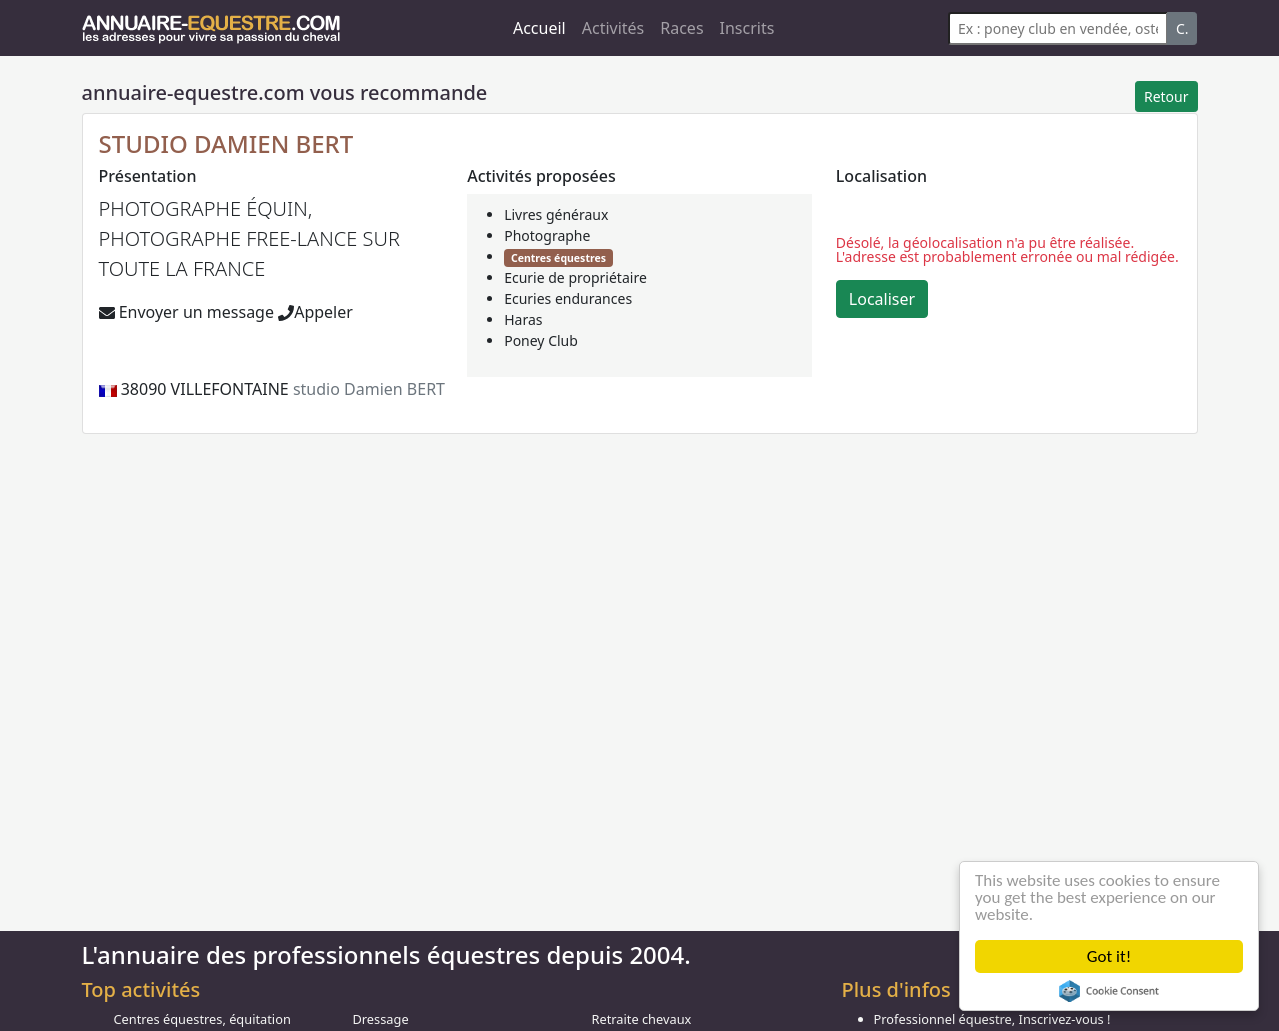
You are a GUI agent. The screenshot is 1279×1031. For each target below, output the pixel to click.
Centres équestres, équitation (202, 1019)
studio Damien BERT (369, 389)
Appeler (315, 312)
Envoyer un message (186, 312)
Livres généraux (556, 214)
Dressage (381, 1019)
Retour (1166, 96)
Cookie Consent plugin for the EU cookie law (1109, 991)
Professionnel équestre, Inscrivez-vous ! (992, 1019)
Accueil (539, 28)
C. (1182, 28)
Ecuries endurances (568, 298)
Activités (613, 28)
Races (681, 28)
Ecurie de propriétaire (575, 277)
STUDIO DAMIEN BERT (226, 143)
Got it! (1109, 956)
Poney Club (541, 340)
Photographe (547, 235)
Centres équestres (558, 258)
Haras (523, 319)
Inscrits (747, 28)
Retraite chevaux (642, 1019)
